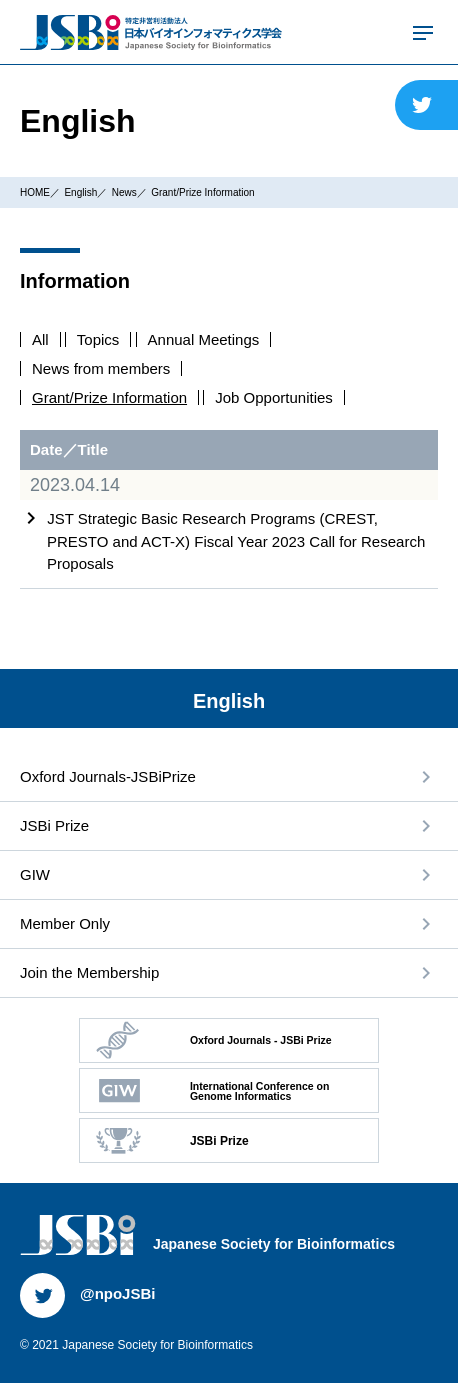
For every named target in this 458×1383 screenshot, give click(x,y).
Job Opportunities (274, 397)
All (40, 339)
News (124, 192)
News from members (101, 368)
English (80, 192)
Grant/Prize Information (202, 192)
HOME (35, 192)
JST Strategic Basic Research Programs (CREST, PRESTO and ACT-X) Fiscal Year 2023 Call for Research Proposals (236, 541)
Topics (98, 339)
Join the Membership (89, 972)
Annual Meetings (204, 339)
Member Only (65, 923)
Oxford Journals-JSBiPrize (108, 776)
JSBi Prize (54, 825)
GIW (35, 874)
